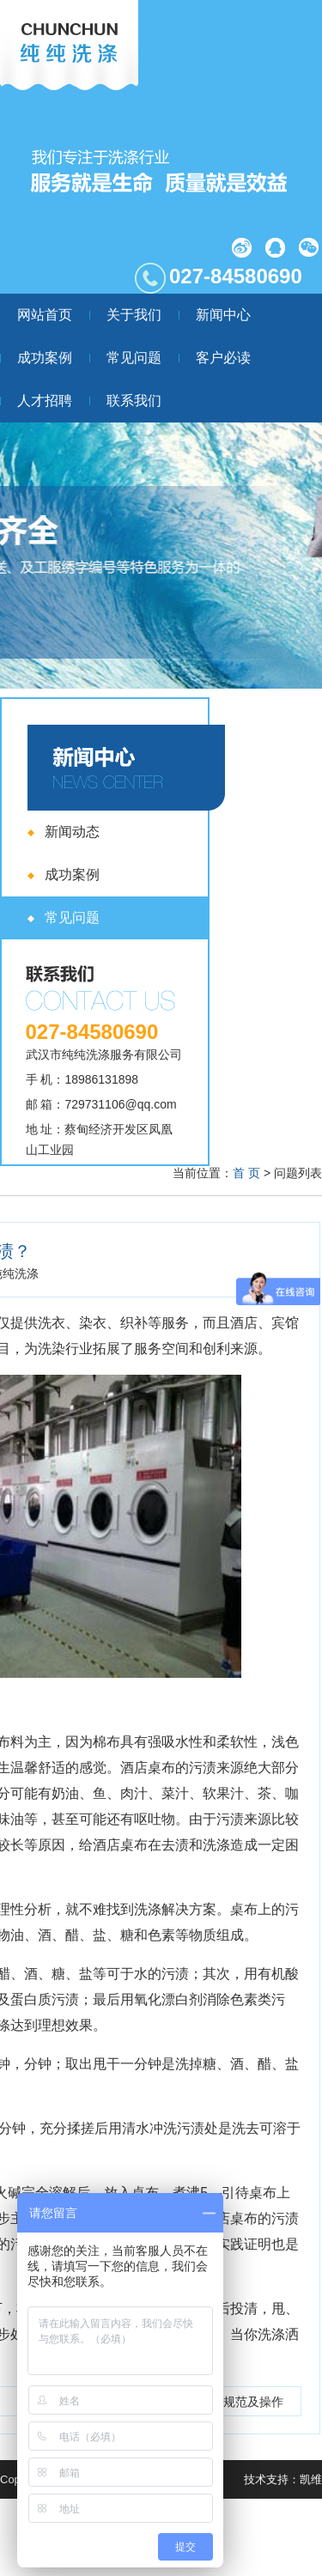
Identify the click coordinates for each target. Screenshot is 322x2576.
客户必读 (223, 357)
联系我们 (133, 400)
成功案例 (44, 357)
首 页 (246, 1173)
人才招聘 (44, 400)
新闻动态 (72, 831)
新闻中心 (223, 314)
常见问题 (133, 357)
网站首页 (44, 314)
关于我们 (133, 314)
